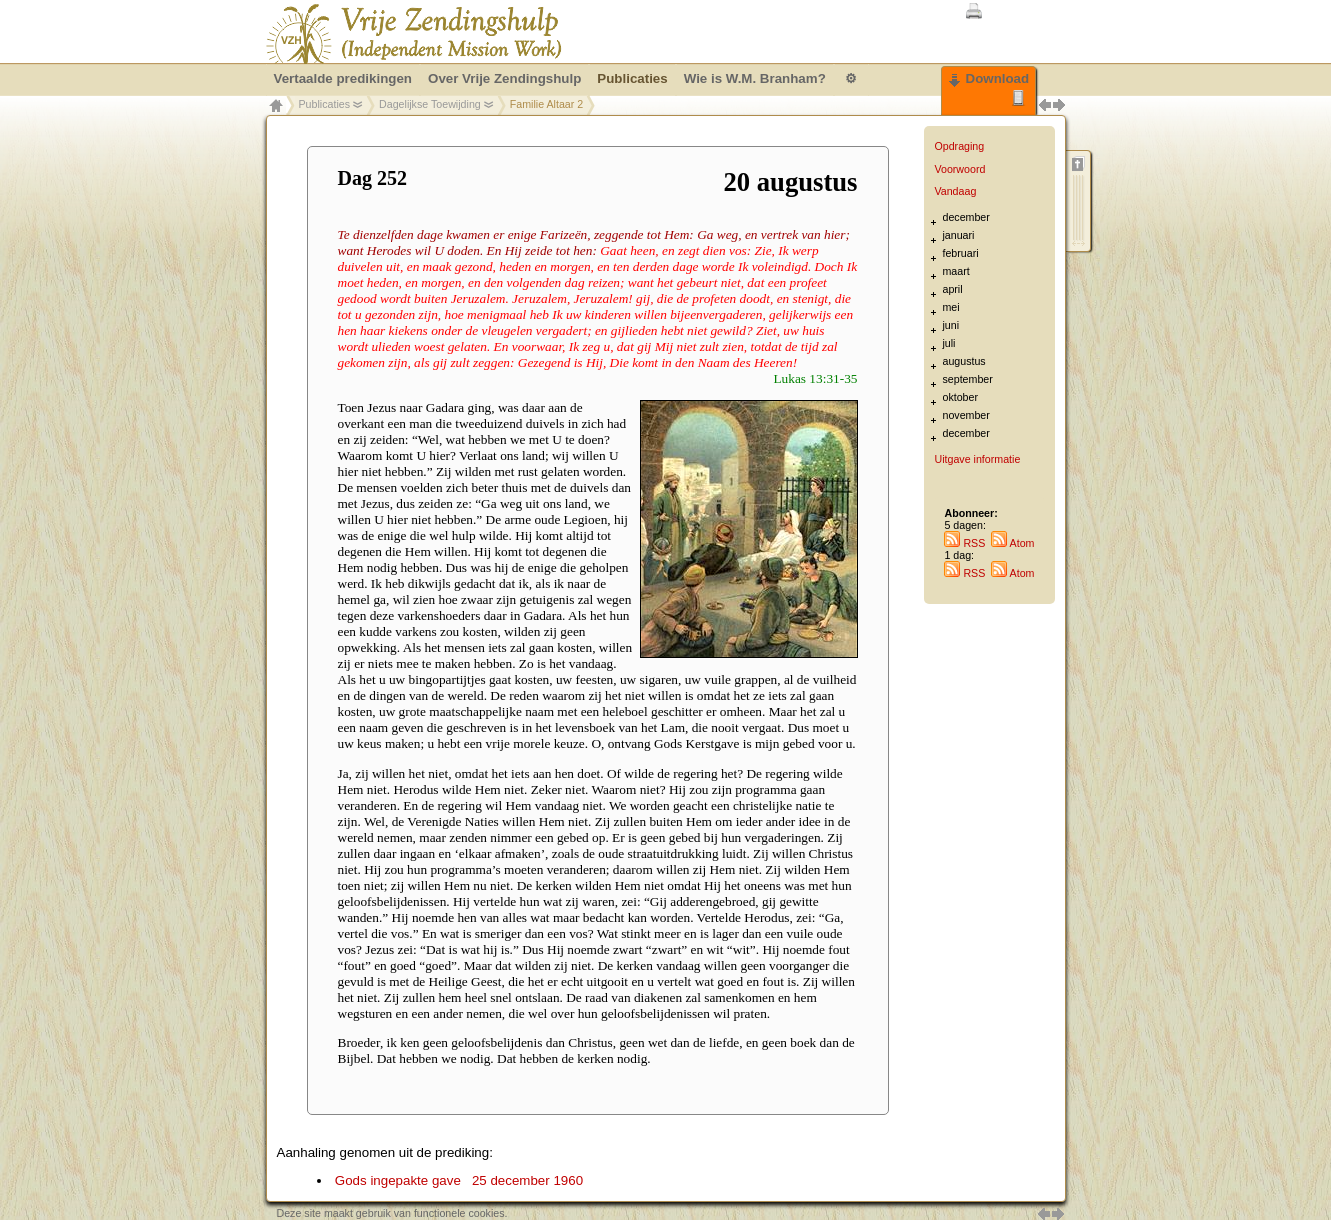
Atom (1012, 543)
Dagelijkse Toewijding (430, 104)
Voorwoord (959, 169)
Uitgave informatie (977, 459)
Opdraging (959, 146)
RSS (964, 543)
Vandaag (955, 191)
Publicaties (325, 104)
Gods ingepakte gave (459, 1180)
